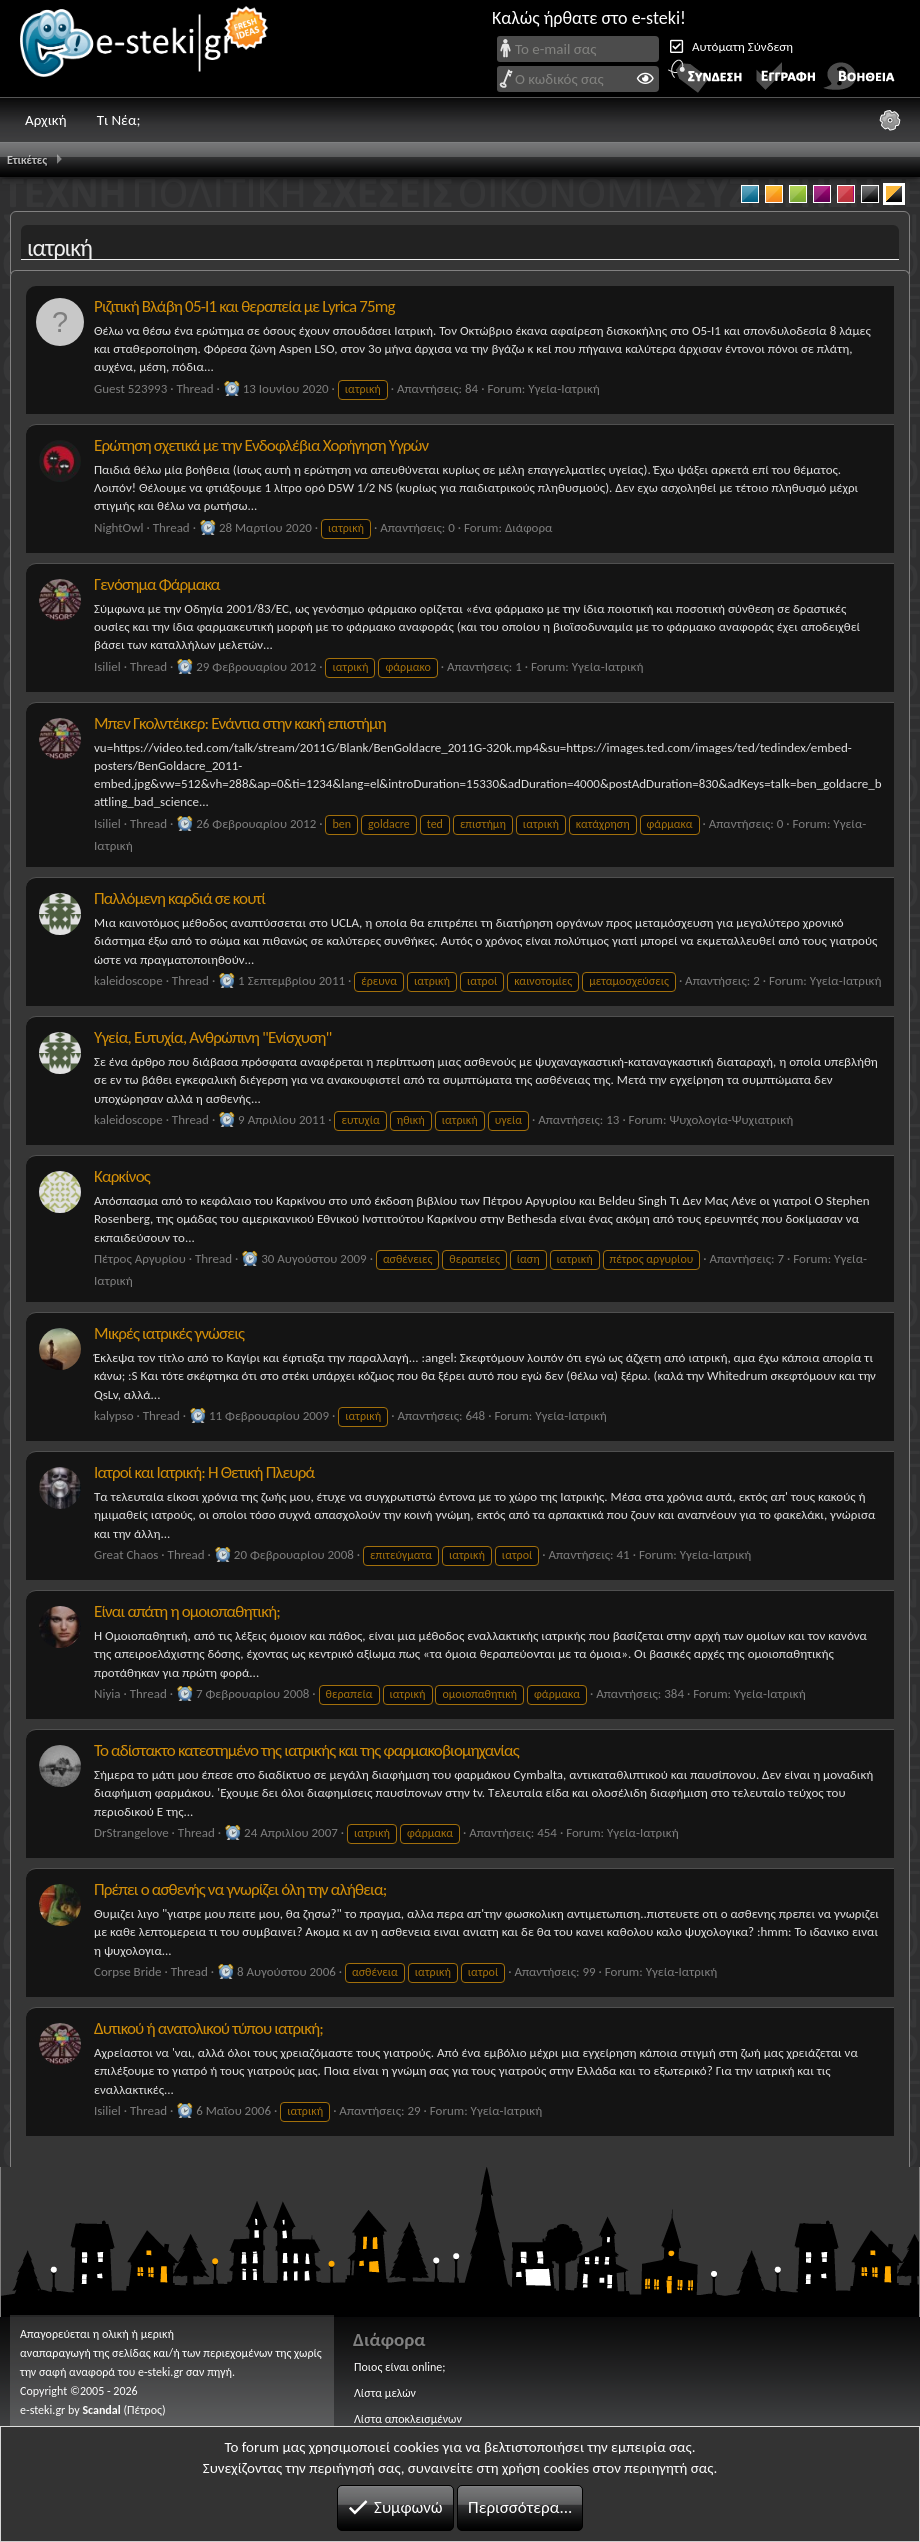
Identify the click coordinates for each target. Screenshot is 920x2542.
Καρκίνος (122, 1176)
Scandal (101, 2410)
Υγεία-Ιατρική (564, 388)
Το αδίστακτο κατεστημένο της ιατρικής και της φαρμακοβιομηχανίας (306, 1750)
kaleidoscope (128, 980)
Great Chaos (126, 1554)
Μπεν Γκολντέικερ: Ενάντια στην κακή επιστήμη (240, 723)
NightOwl (118, 527)
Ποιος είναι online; (399, 2367)
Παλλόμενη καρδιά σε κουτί (179, 898)
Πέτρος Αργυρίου (140, 1258)
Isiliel (107, 666)
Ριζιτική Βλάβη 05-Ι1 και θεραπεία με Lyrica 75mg (244, 306)
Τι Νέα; (119, 120)
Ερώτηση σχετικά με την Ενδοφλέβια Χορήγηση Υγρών (261, 445)
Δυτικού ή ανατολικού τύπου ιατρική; (208, 2028)
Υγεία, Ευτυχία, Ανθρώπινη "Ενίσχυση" (213, 1037)
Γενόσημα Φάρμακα (157, 584)
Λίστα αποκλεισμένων (408, 2419)
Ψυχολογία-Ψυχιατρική (731, 1119)
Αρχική (46, 120)
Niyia (107, 1693)
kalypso (114, 1415)
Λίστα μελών (385, 2393)
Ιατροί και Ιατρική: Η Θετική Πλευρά (204, 1472)
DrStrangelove (131, 1832)
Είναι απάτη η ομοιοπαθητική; (187, 1611)
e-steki (145, 48)
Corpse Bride (127, 1971)
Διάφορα (529, 527)
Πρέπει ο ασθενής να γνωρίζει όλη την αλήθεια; (240, 1889)
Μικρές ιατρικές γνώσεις (169, 1333)
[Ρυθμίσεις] (890, 120)
